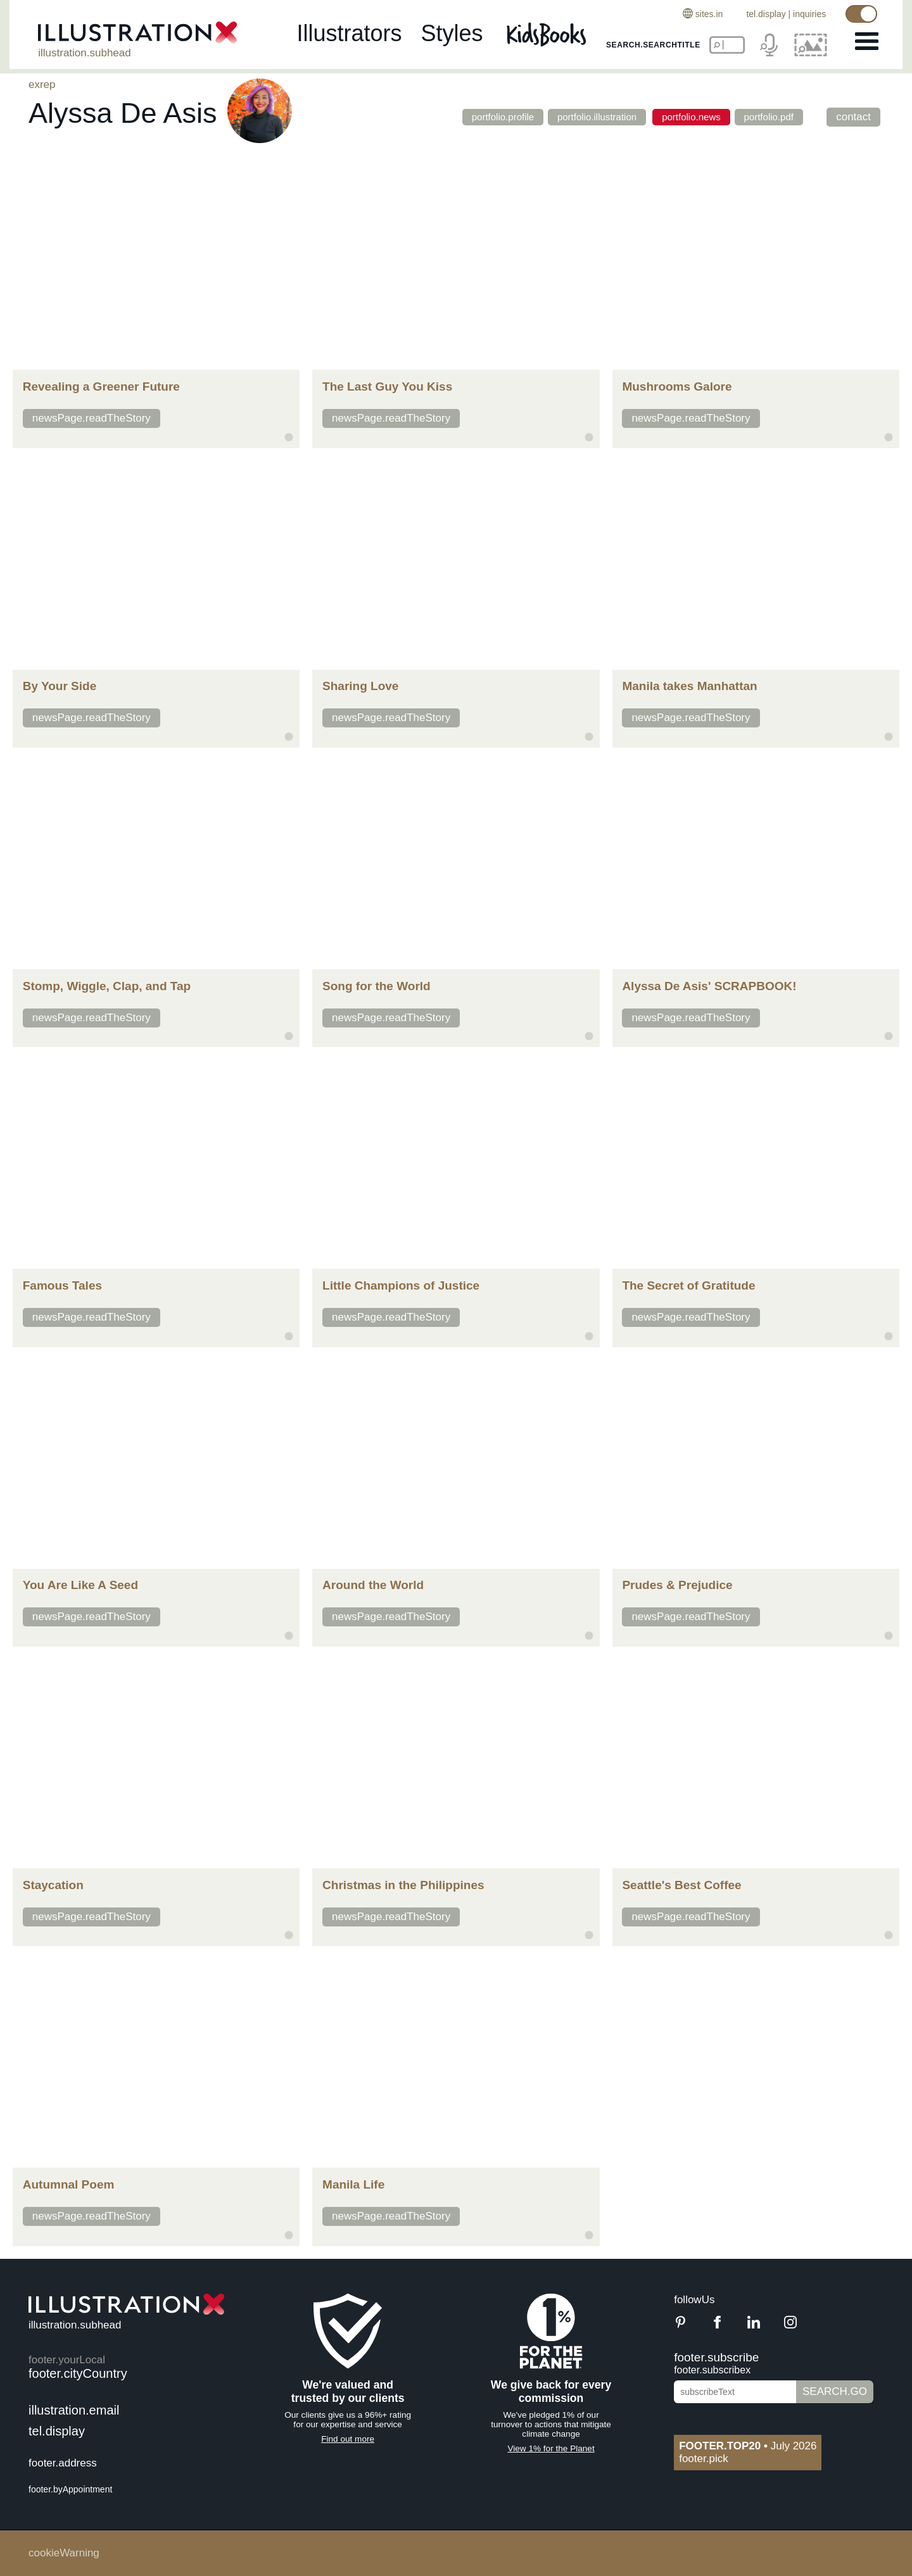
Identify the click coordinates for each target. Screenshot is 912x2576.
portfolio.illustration (586, 119)
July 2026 (747, 2450)
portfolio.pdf (776, 119)
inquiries (816, 14)
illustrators (349, 36)
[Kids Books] (548, 36)
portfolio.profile (480, 119)
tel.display (772, 14)
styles (452, 36)
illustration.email (73, 2415)
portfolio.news (689, 119)
